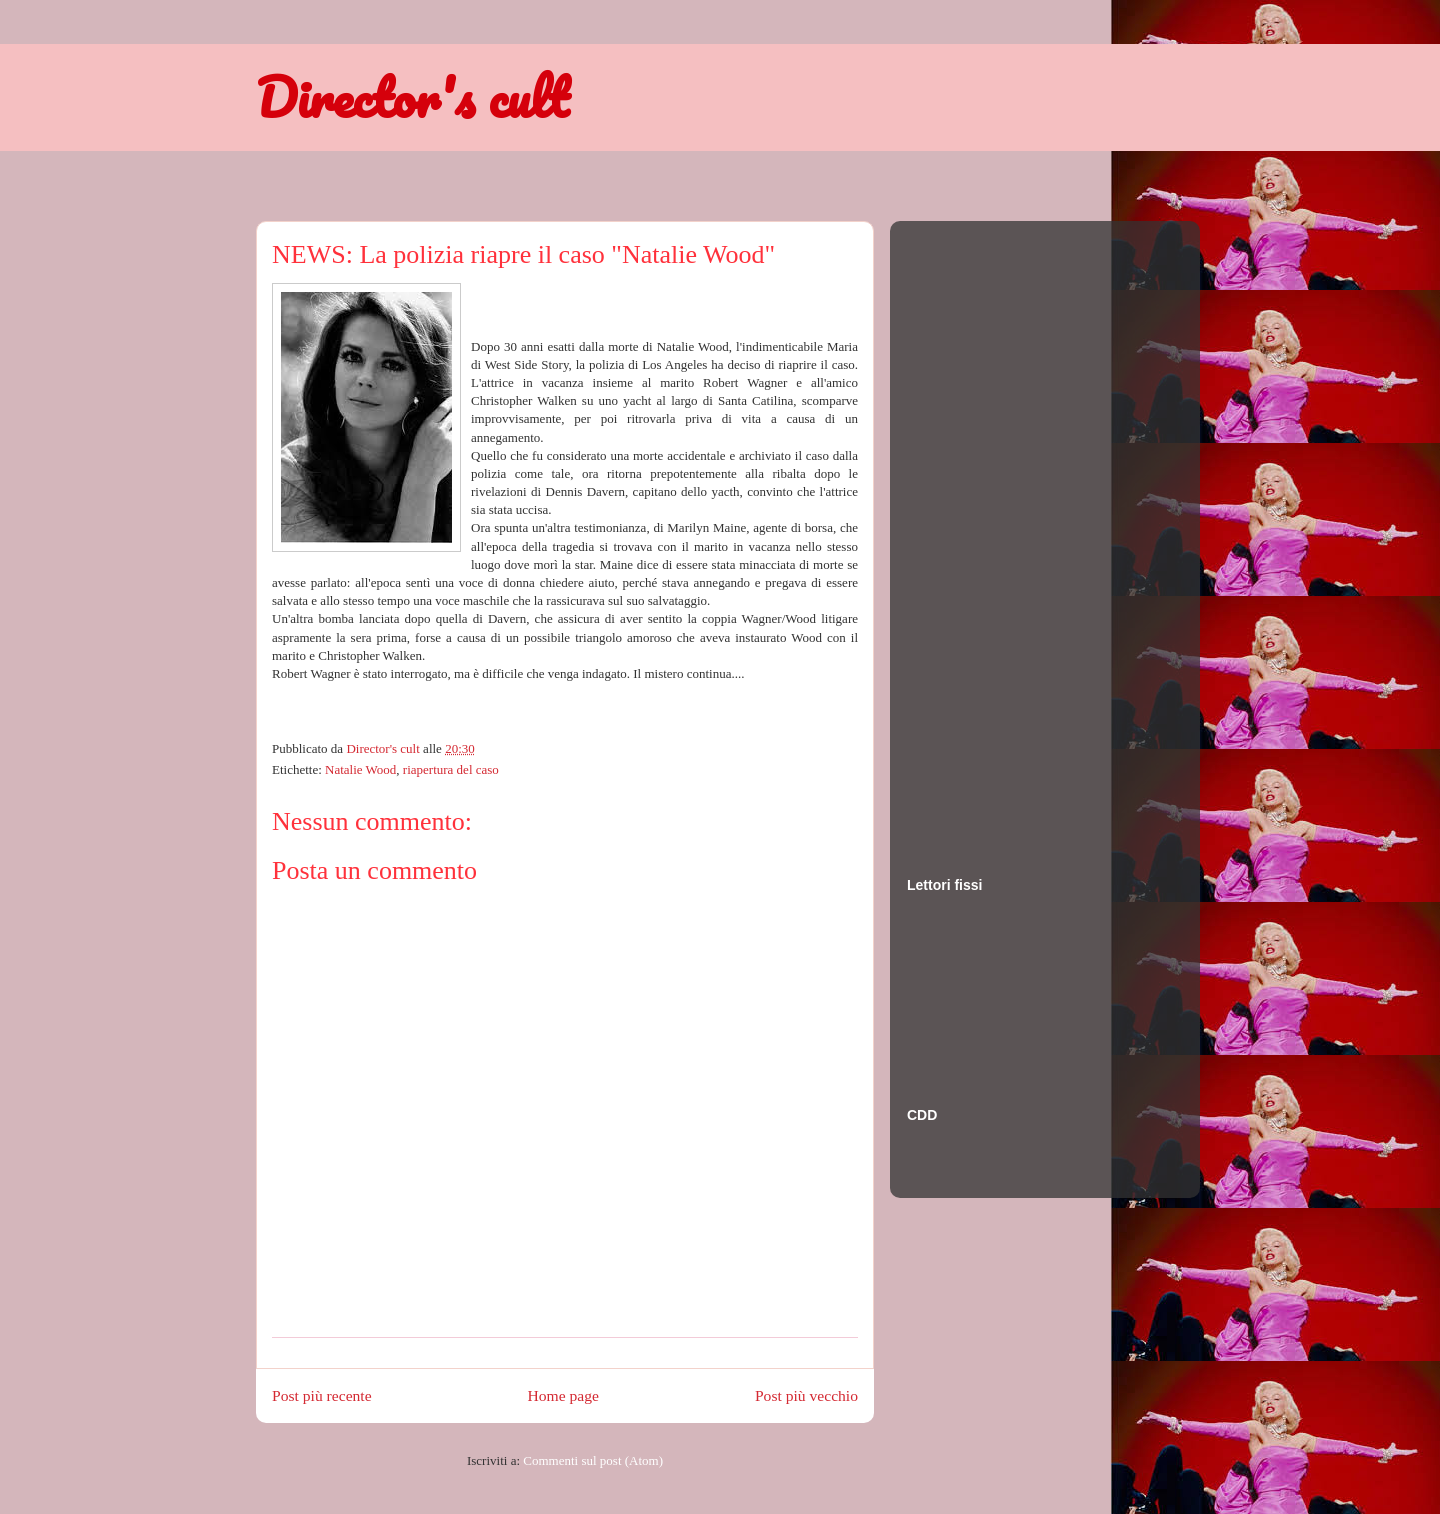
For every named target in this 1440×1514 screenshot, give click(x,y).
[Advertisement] (987, 529)
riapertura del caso (451, 769)
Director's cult (412, 97)
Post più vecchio (806, 1395)
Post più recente (322, 1395)
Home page (563, 1395)
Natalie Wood (360, 769)
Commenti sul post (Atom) (593, 1460)
